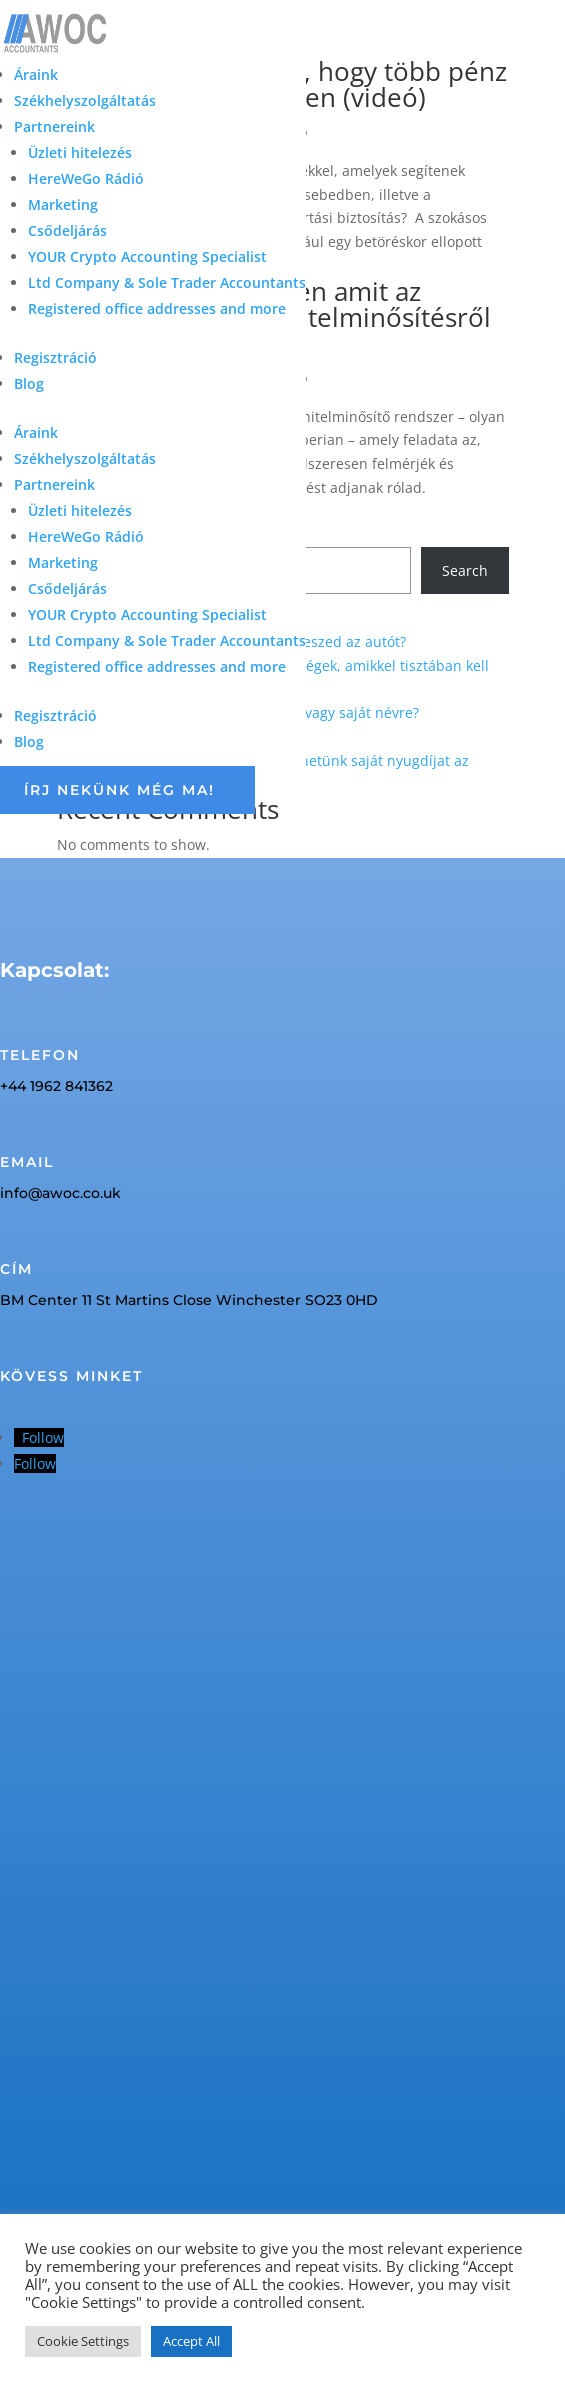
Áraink (36, 74)
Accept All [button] (191, 2341)
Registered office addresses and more (157, 308)
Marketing (63, 204)
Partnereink (54, 126)
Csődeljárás (67, 230)
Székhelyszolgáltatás (85, 100)
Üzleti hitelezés (80, 152)
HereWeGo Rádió (86, 178)
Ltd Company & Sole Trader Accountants (167, 282)
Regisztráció (55, 357)
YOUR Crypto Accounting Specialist (147, 256)
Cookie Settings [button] (83, 2341)
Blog (29, 383)
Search (465, 570)
